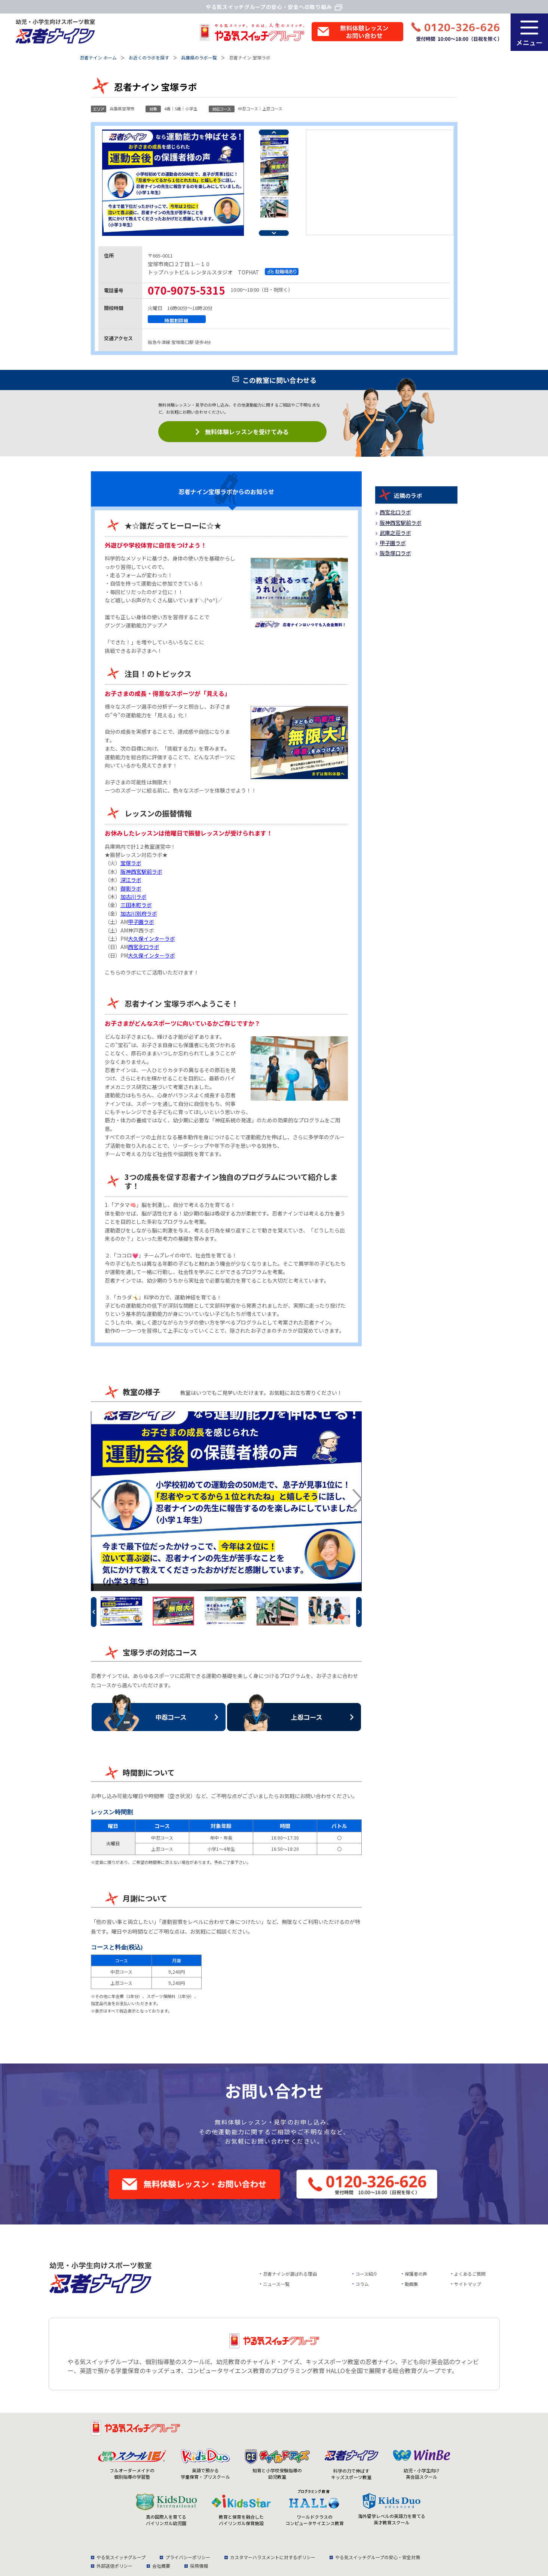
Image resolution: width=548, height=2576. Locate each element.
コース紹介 (366, 2274)
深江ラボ (130, 879)
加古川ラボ (133, 896)
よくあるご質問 (470, 2274)
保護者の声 (416, 2274)
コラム (362, 2284)
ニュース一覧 (276, 2284)
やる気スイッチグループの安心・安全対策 (377, 2557)
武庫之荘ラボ (395, 532)
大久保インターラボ (151, 938)
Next (274, 233)
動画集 (411, 2284)
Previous (274, 132)
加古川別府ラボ (138, 913)
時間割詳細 (177, 320)
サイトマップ (467, 2284)
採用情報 (199, 2566)
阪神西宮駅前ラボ (141, 871)
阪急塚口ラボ (395, 553)
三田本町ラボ (136, 905)
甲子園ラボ (141, 921)
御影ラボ (130, 888)
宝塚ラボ (130, 863)
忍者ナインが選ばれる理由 (290, 2274)
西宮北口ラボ (143, 947)
